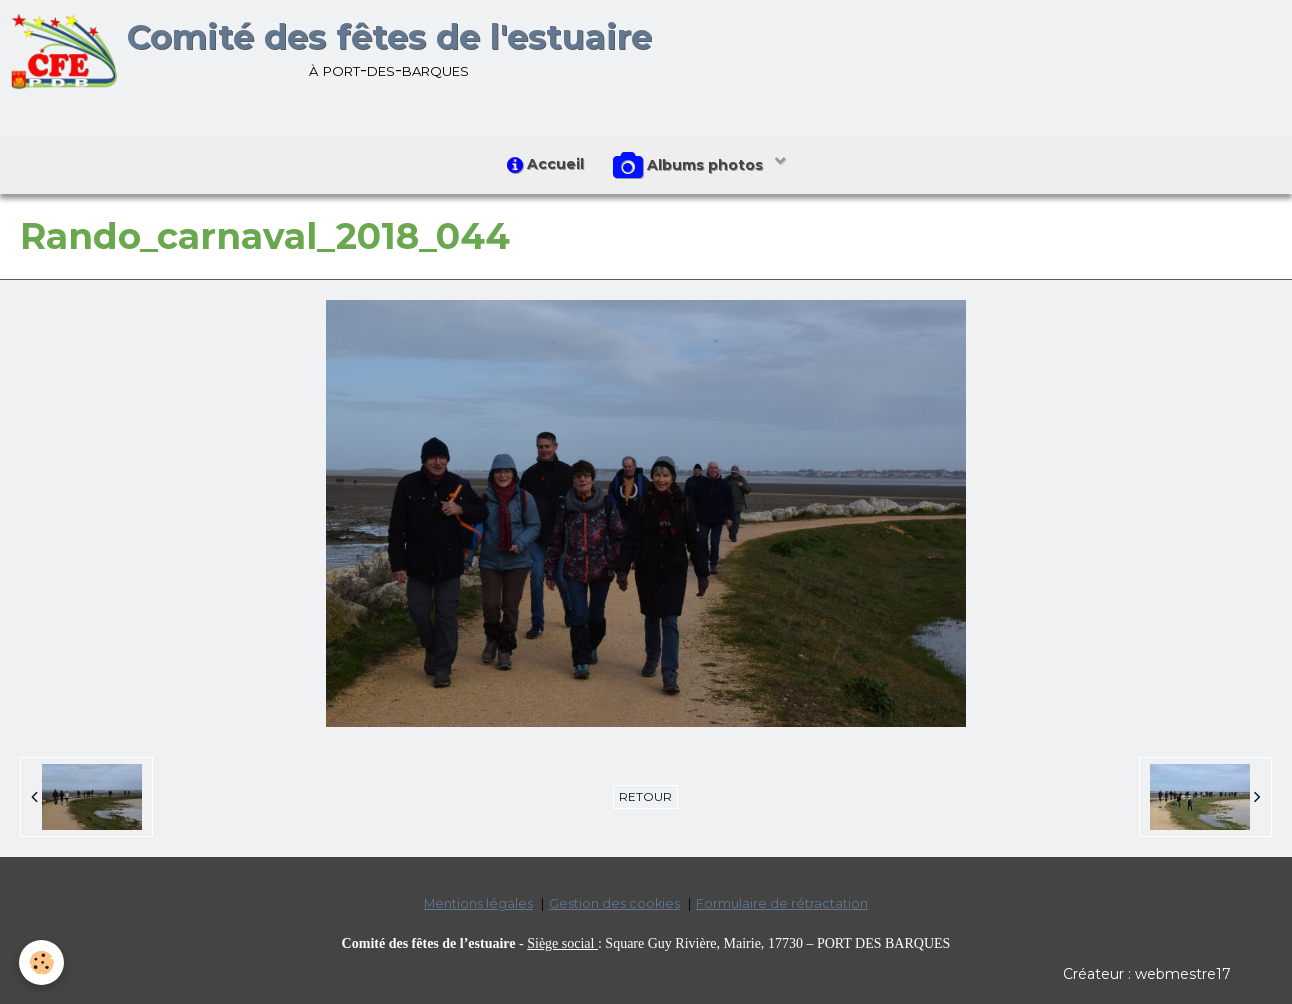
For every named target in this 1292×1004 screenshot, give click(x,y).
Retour (645, 797)
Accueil (545, 165)
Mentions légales (478, 904)
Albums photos (691, 166)
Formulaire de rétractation (782, 904)
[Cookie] (42, 962)
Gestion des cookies (614, 904)
